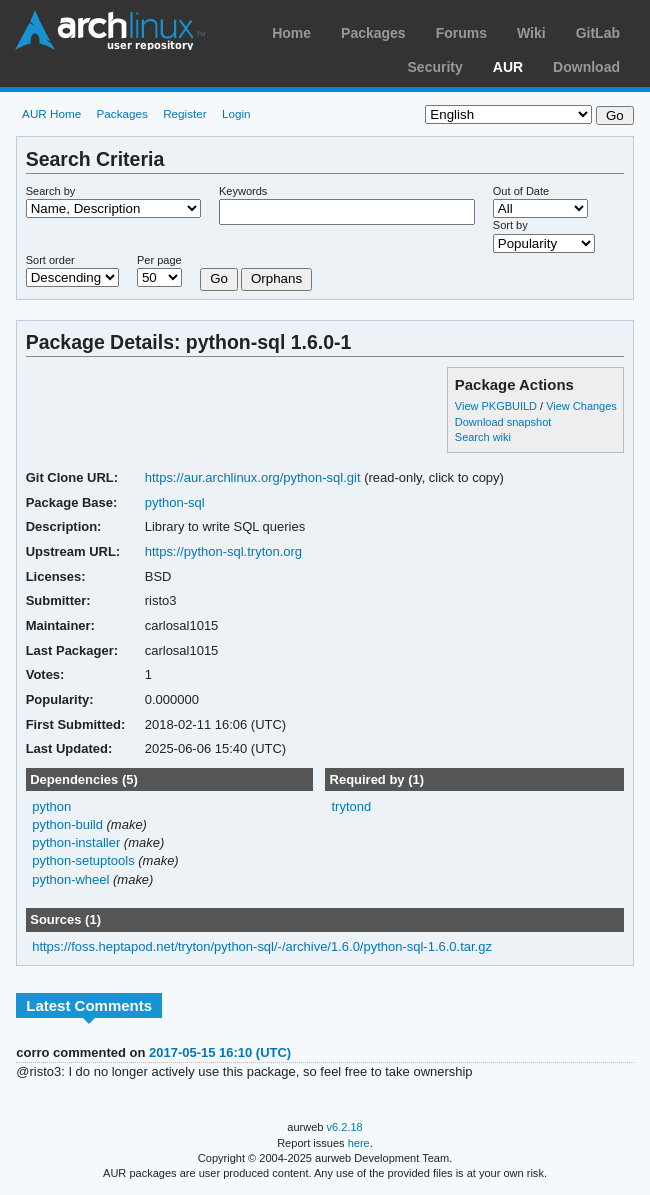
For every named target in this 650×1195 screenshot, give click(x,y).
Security (435, 67)
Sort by (510, 225)
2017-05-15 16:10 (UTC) (220, 1052)
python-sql (175, 502)
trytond (351, 806)
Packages (373, 33)
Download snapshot (503, 422)
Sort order (50, 260)
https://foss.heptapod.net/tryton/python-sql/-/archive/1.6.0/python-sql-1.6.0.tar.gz (262, 946)
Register (185, 113)
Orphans (276, 278)
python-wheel (70, 879)
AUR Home (51, 113)
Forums (461, 33)
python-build (67, 824)
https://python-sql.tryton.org (223, 551)
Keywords (243, 191)
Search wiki (483, 437)
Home (291, 33)
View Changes (581, 406)
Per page (159, 260)
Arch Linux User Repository (110, 30)
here (359, 1143)
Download (586, 67)
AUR (508, 67)
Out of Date (521, 191)
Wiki (531, 33)
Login (236, 113)
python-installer (76, 842)
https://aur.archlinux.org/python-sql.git (253, 477)
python (51, 806)
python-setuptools (83, 860)
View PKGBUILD (497, 406)
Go (219, 278)
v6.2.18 (345, 1127)
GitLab (598, 33)
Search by (51, 191)
